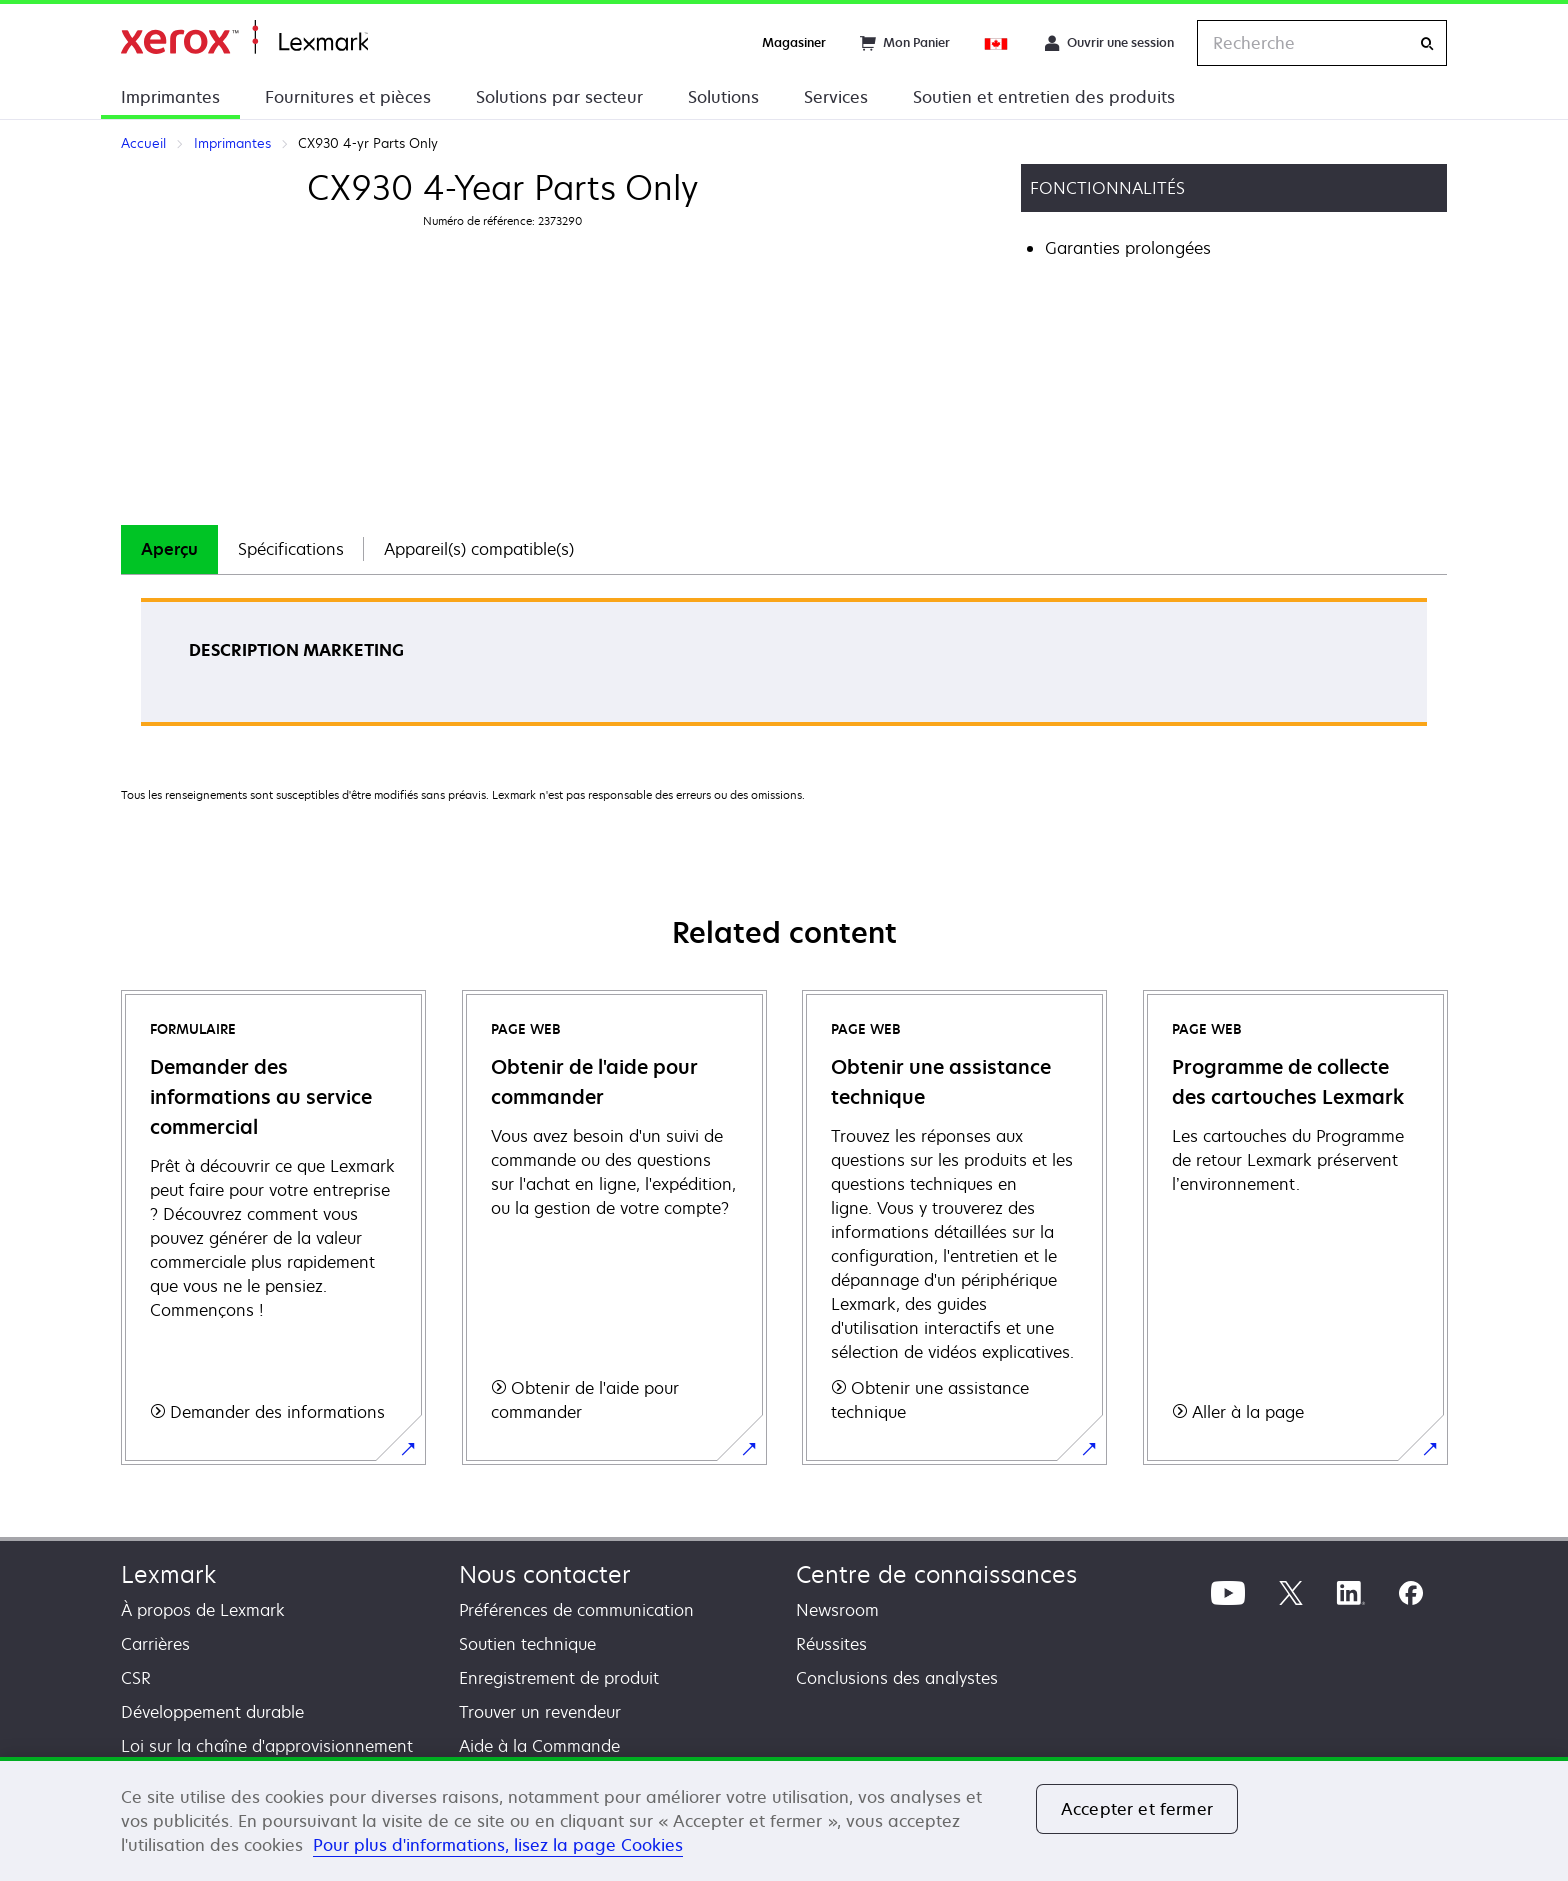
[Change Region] (997, 43)
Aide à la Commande (539, 1746)
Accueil (244, 37)
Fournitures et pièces (348, 97)
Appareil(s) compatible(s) (479, 549)
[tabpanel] (784, 668)
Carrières (155, 1644)
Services (836, 97)
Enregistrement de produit (559, 1678)
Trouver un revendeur (540, 1712)
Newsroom (837, 1610)
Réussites (831, 1644)
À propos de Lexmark (203, 1610)
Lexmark (168, 1574)
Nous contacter (545, 1574)
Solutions (723, 97)
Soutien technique (527, 1644)
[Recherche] (1427, 43)
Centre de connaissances (936, 1574)
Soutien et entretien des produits (1044, 97)
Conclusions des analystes (897, 1678)
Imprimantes (170, 97)
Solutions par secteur (559, 97)
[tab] (169, 549)
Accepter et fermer (1137, 1809)
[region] (784, 1819)
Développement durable (212, 1712)
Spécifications (291, 549)
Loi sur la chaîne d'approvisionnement (267, 1746)
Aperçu (169, 549)
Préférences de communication (576, 1610)
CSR (136, 1678)
